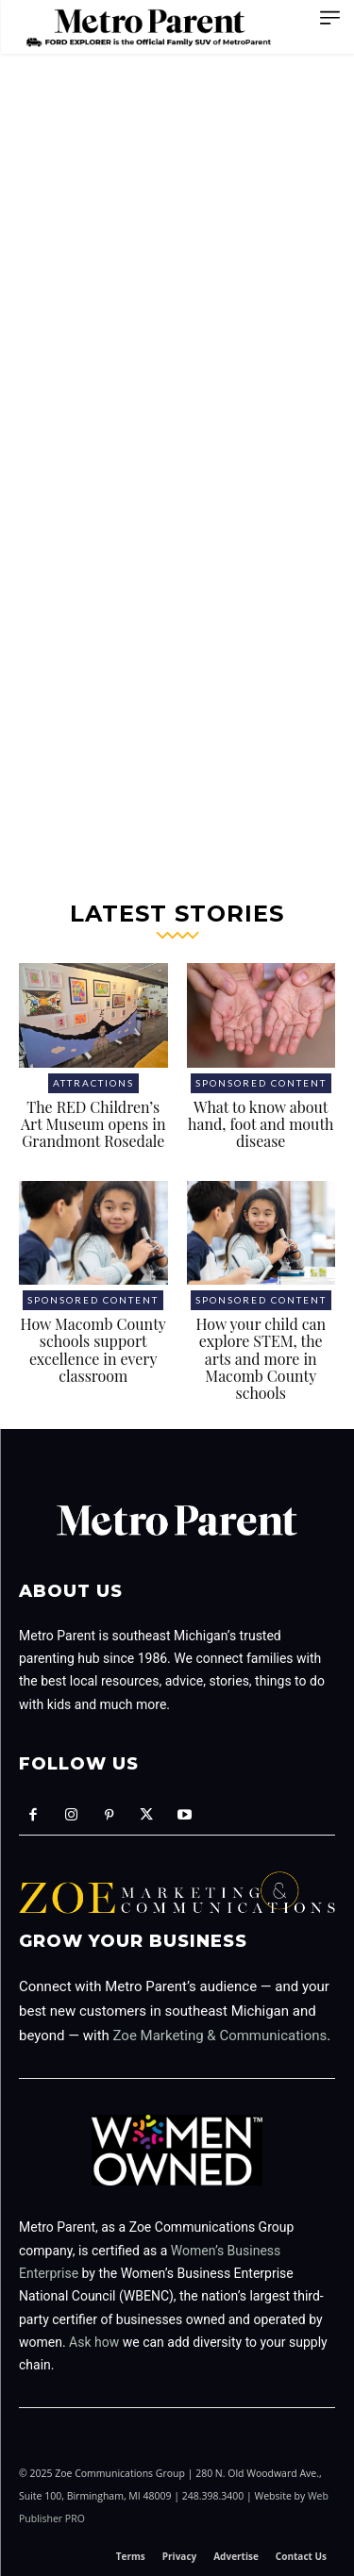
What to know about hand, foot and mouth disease (260, 1124)
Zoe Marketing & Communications (220, 2035)
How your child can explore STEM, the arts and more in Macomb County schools (260, 1359)
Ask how (94, 2342)
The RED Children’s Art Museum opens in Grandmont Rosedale (93, 1124)
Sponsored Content (261, 1083)
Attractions (93, 1083)
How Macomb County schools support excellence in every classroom (93, 1350)
